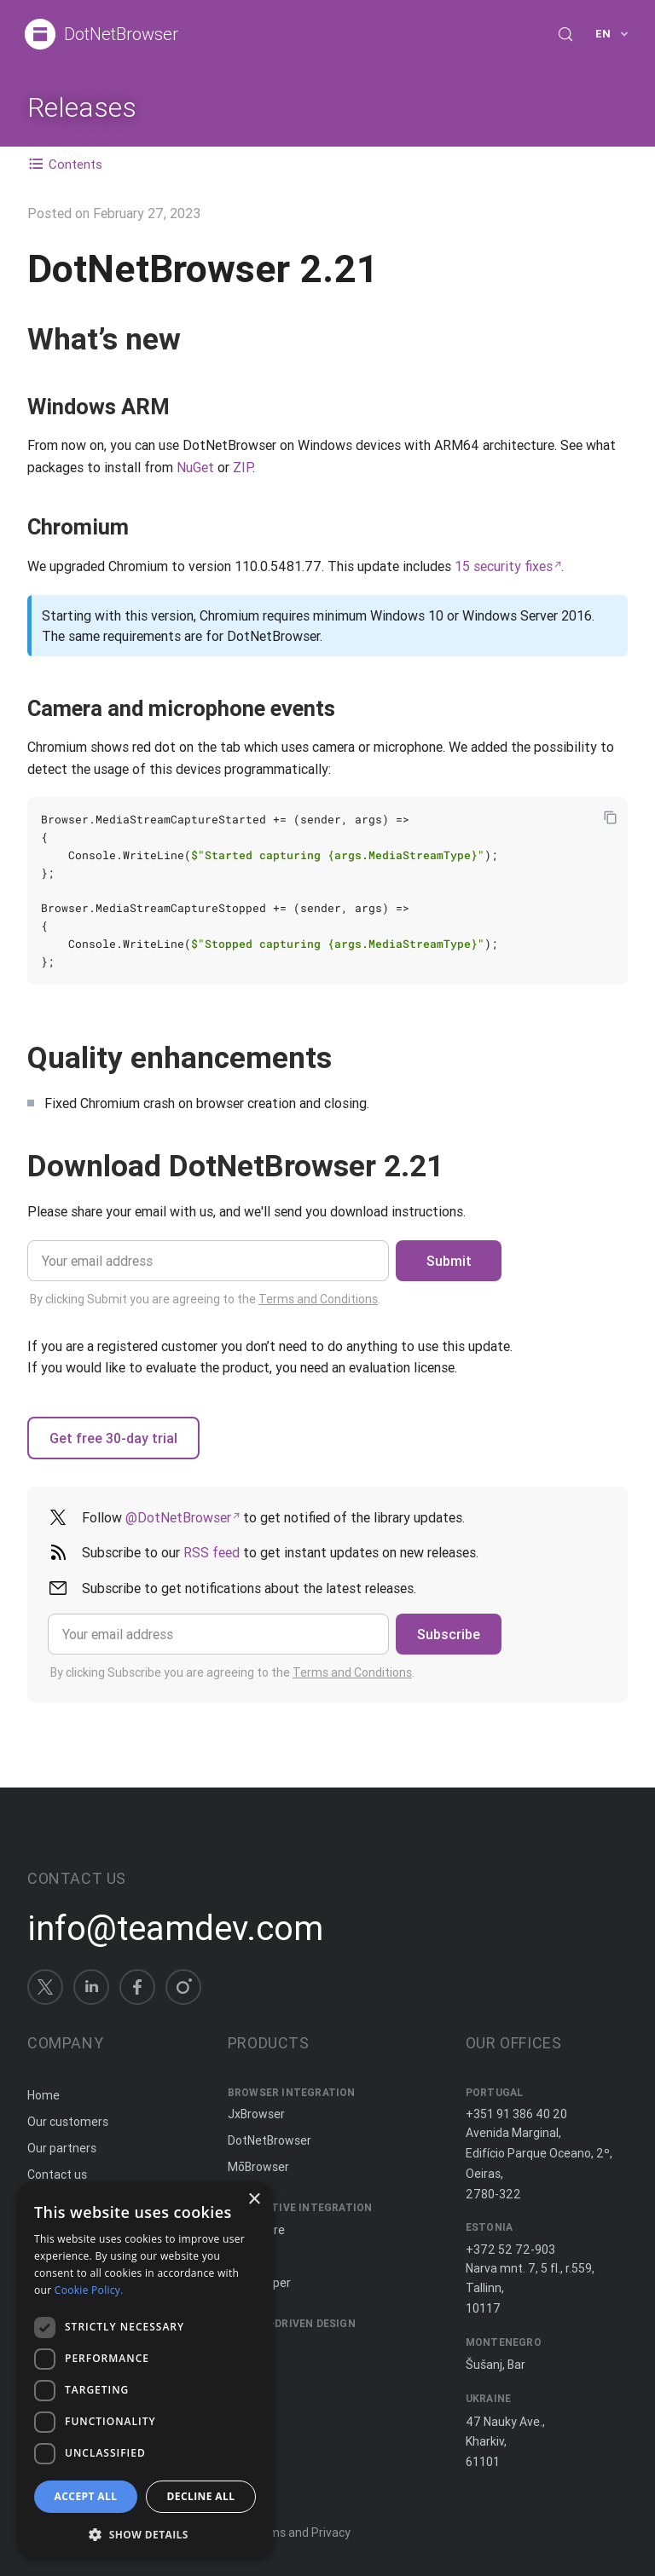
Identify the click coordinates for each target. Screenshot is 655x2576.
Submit (449, 1260)
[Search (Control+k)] (565, 34)
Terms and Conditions (318, 1299)
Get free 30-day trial (113, 1438)
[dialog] (145, 2370)
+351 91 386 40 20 (516, 2114)
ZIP (242, 467)
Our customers (67, 2121)
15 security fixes (504, 566)
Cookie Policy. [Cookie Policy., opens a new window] (89, 2290)
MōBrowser (258, 2167)
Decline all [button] (201, 2496)
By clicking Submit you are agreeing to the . (205, 1299)
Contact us (57, 2174)
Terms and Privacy (300, 2532)
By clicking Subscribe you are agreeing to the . (232, 1672)
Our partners (61, 2148)
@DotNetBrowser (178, 1517)
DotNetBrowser (121, 34)
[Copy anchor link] (200, 339)
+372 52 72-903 (510, 2249)
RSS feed (211, 1552)
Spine (243, 2345)
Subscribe (448, 1634)
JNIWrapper (259, 2282)
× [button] (253, 2199)
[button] (145, 2533)
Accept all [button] (86, 2496)
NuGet (195, 467)
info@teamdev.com (175, 1928)
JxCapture (256, 2230)
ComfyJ (249, 2256)
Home (43, 2095)
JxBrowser (256, 2114)
